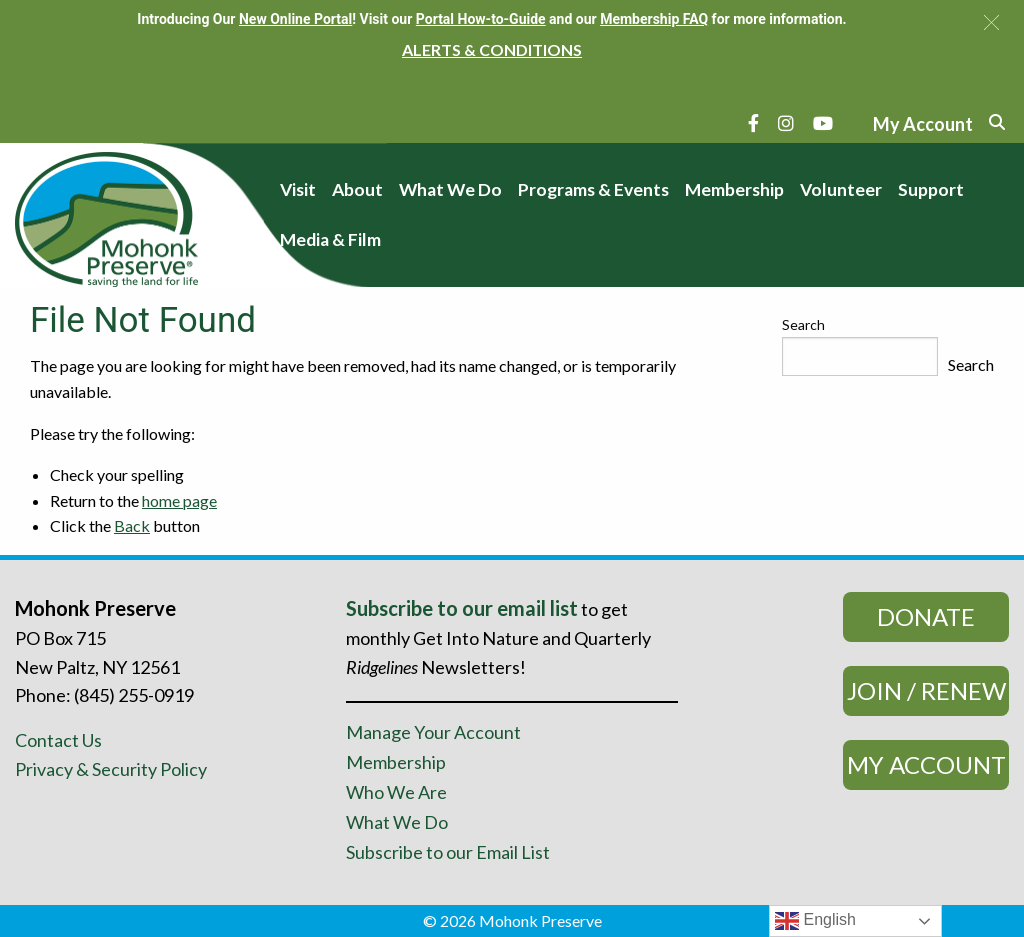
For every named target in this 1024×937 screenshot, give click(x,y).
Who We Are (396, 792)
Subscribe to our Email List (448, 852)
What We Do (397, 822)
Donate (926, 616)
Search (803, 324)
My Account (926, 764)
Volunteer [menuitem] (841, 189)
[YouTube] (823, 123)
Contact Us (58, 740)
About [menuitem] (357, 189)
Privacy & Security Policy (111, 769)
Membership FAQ (654, 19)
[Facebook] (753, 123)
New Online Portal (295, 19)
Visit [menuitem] (298, 189)
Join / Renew (926, 690)
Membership (396, 762)
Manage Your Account (433, 732)
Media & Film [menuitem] (330, 239)
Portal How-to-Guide (481, 19)
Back (132, 525)
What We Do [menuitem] (450, 189)
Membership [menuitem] (734, 189)
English (815, 921)
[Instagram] (786, 123)
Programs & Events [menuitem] (593, 189)
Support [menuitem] (931, 189)
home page (179, 500)
